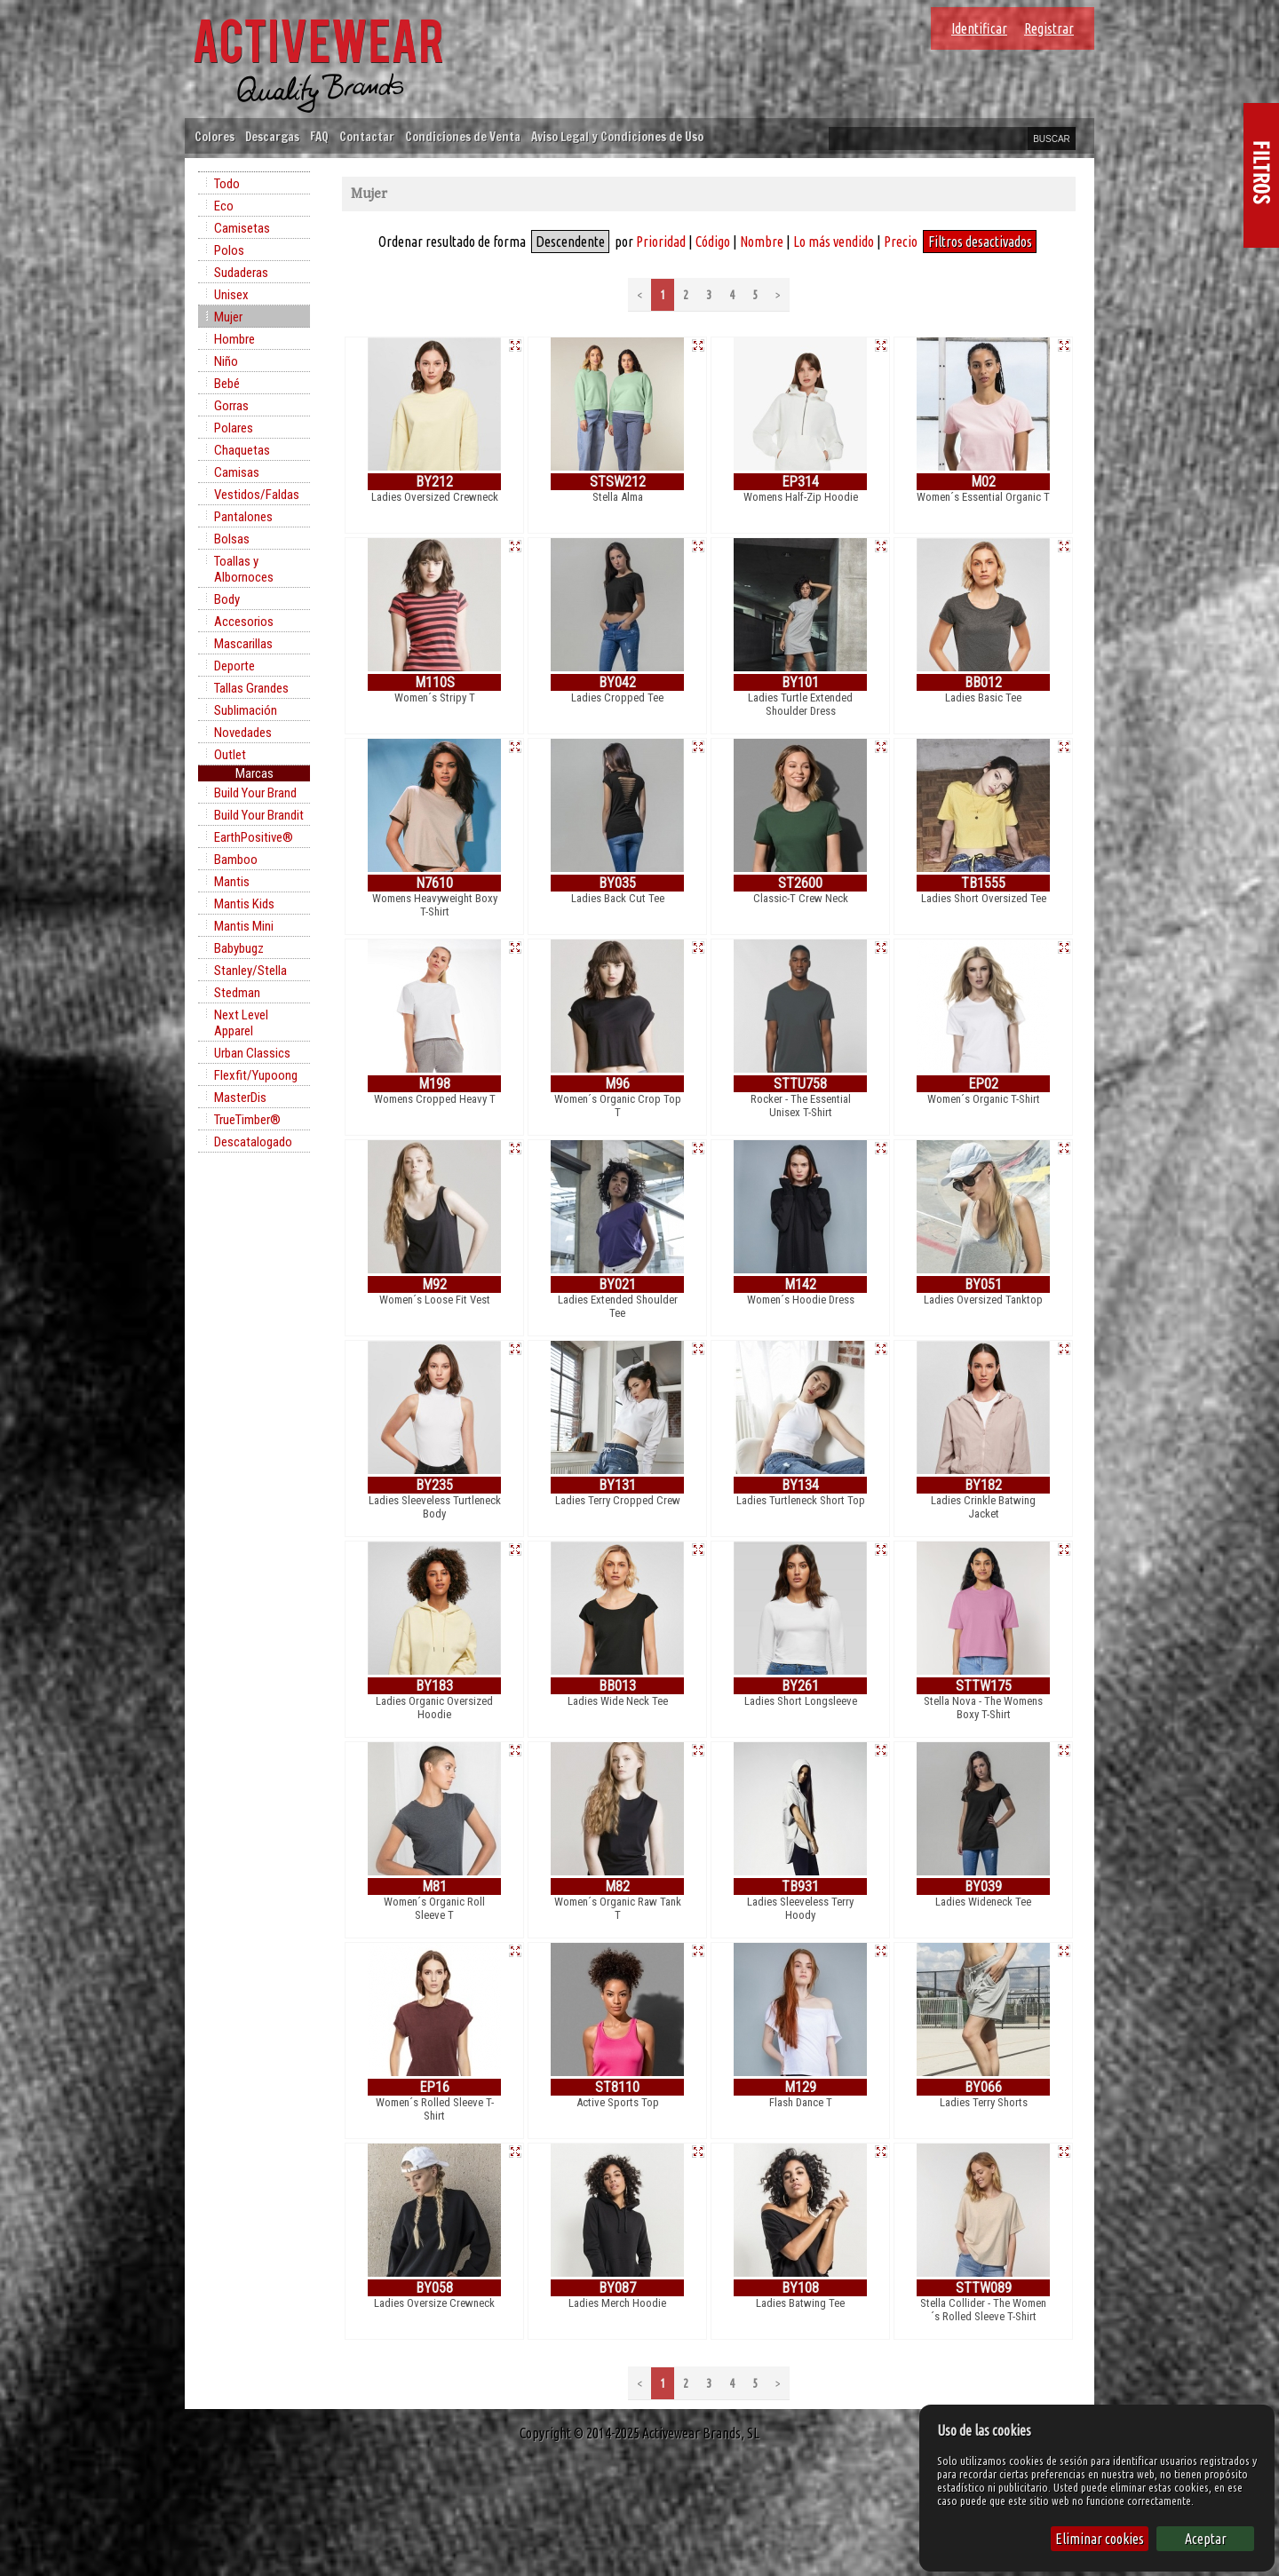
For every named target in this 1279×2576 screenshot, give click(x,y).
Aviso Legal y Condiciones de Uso (617, 136)
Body (227, 599)
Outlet (230, 755)
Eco (224, 206)
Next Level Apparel (241, 1023)
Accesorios (244, 622)
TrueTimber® (247, 1120)
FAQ (319, 136)
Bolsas (232, 539)
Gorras (231, 406)
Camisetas (242, 228)
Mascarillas (243, 644)
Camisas (236, 472)
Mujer (228, 317)
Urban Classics (252, 1053)
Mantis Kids (244, 904)
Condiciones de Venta (462, 136)
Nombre (761, 242)
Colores (214, 136)
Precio (901, 242)
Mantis (232, 882)
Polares (233, 428)
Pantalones (243, 517)
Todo (227, 184)
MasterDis (240, 1098)
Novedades (243, 733)
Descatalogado (253, 1142)
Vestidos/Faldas (256, 495)
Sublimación (245, 710)
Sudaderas (241, 273)
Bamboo (236, 860)
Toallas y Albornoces (244, 569)
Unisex (231, 295)
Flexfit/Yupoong (256, 1075)
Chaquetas (242, 450)
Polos (229, 250)
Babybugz (239, 948)
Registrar (1049, 28)
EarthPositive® (253, 837)
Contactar (366, 136)
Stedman (237, 993)
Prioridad (661, 242)
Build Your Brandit (259, 815)
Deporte (234, 666)
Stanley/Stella (250, 971)
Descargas (272, 136)
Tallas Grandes (251, 688)
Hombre (234, 339)
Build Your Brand (255, 793)
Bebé (227, 384)
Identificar (979, 28)
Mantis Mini (244, 926)
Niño (226, 361)
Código (712, 242)
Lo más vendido (833, 242)
